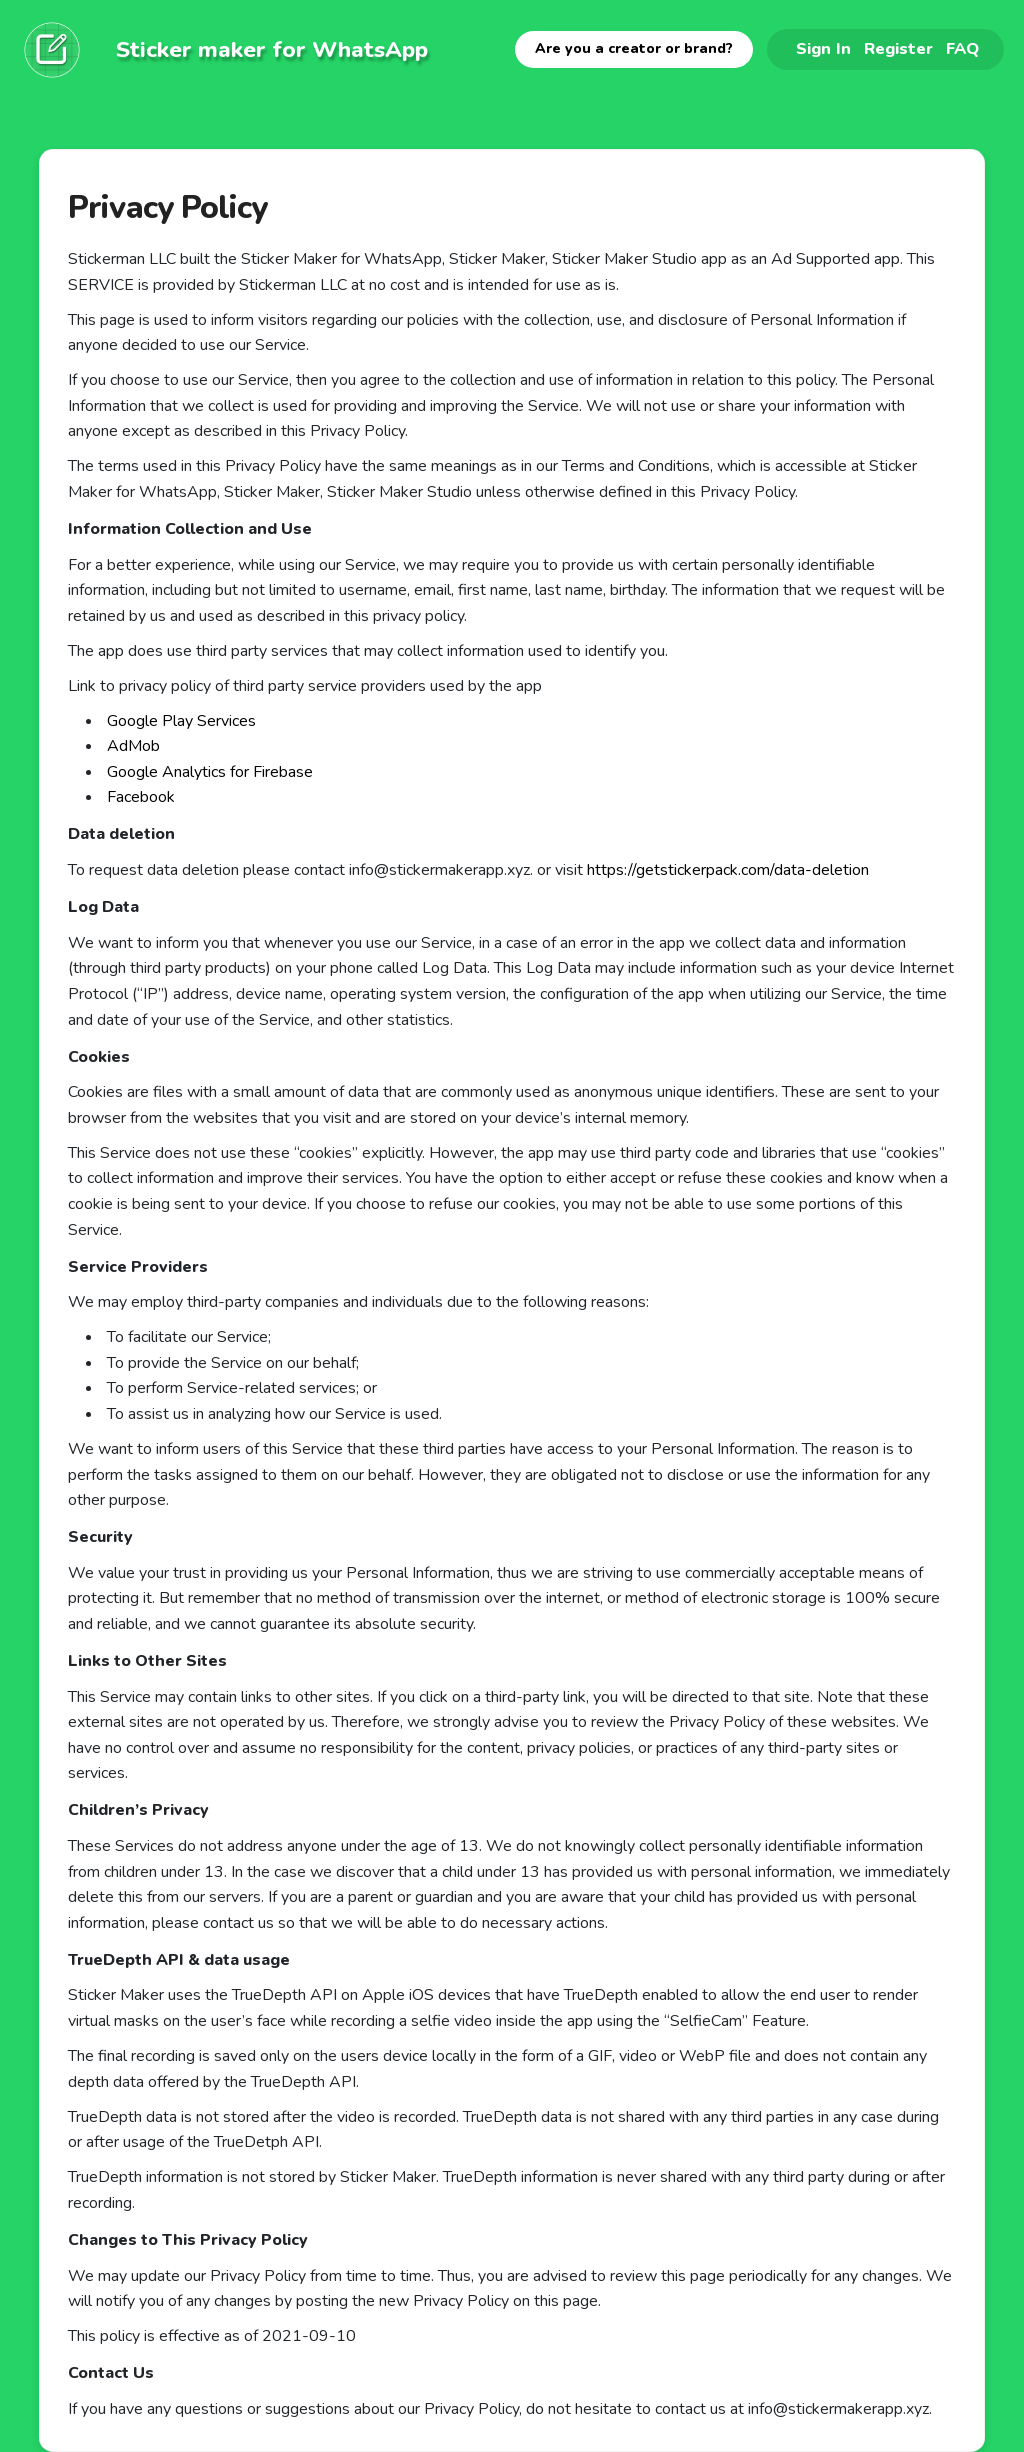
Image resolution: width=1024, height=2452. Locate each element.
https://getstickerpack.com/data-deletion (728, 870)
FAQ (962, 48)
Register (898, 48)
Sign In (823, 48)
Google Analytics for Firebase (210, 772)
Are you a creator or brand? (634, 48)
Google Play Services (181, 721)
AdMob (133, 746)
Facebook (141, 797)
